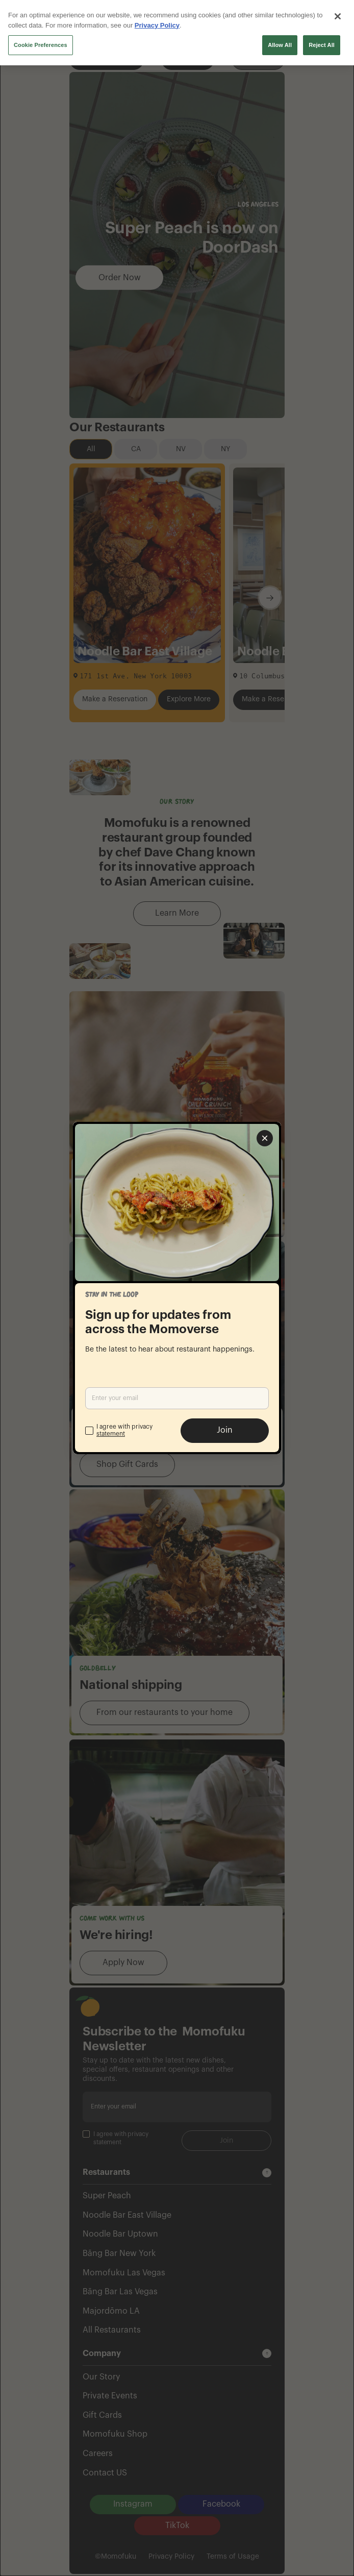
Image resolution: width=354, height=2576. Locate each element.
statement (110, 1434)
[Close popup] (265, 1138)
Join (225, 1430)
